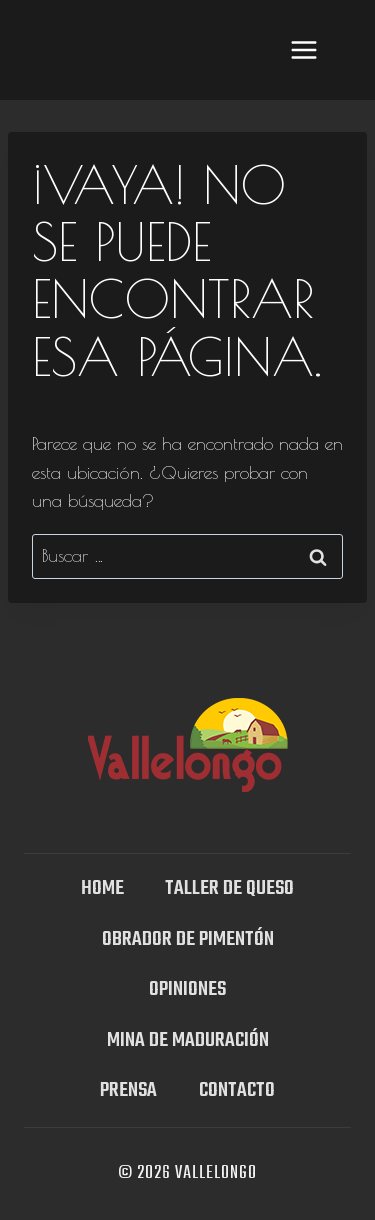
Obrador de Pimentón (188, 939)
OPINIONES (187, 989)
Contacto (237, 1090)
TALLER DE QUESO (229, 888)
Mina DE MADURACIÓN (188, 1040)
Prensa (128, 1090)
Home (102, 888)
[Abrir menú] (303, 49)
